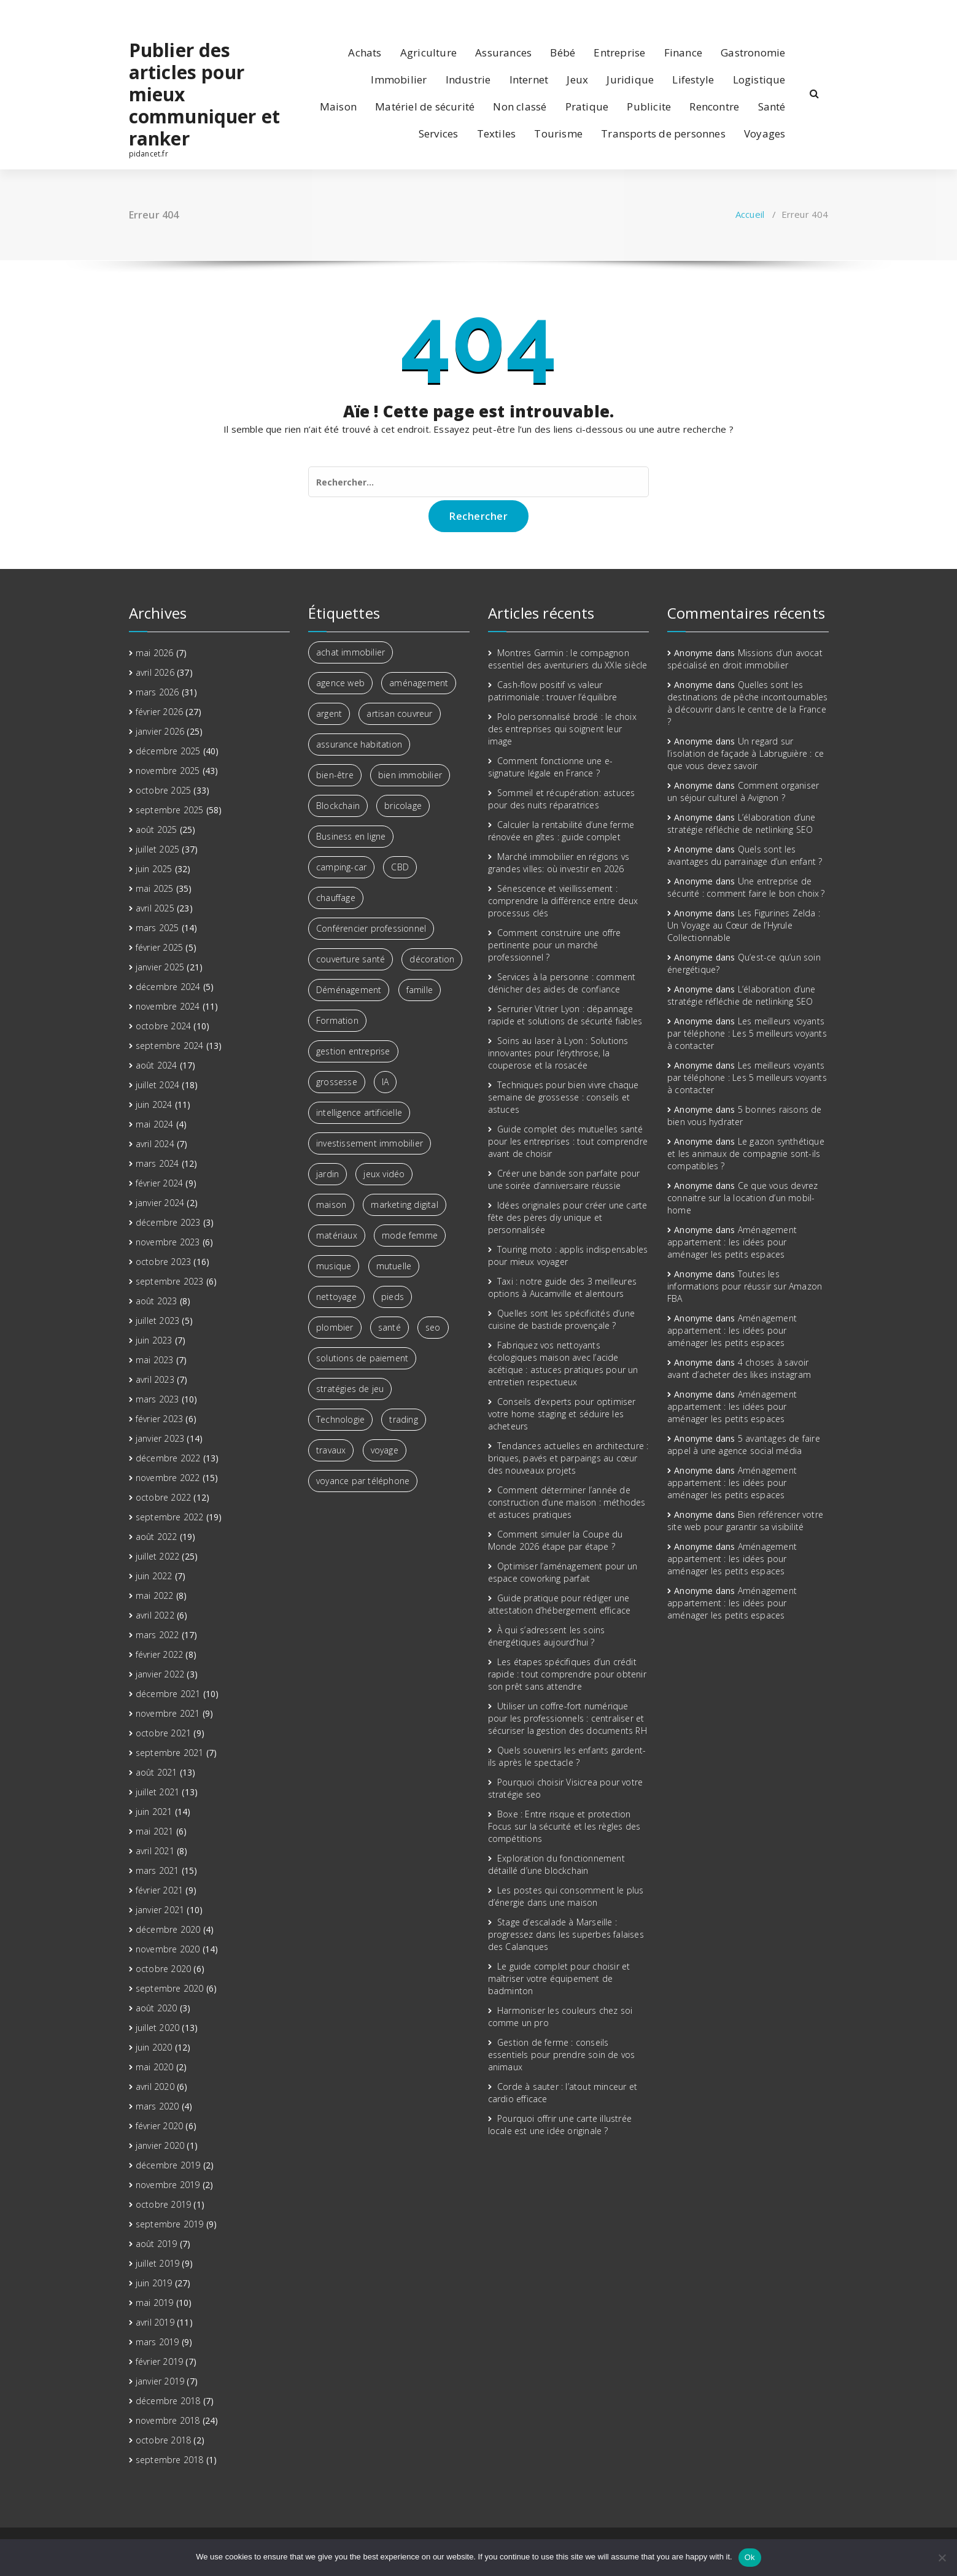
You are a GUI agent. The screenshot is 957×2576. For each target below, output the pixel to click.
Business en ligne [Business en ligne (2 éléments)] (351, 836)
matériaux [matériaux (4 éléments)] (336, 1235)
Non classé (519, 106)
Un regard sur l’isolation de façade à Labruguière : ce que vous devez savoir (745, 753)
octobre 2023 (163, 1261)
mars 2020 (157, 2106)
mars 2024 (157, 1163)
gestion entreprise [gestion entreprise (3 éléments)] (353, 1051)
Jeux (577, 79)
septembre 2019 (170, 2224)
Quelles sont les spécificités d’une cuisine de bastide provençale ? (561, 1319)
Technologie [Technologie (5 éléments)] (340, 1419)
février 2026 (159, 711)
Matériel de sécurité (425, 106)
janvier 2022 (160, 1674)
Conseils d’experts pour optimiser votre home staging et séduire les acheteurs (562, 1414)
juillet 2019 (157, 2263)
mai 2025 (155, 888)
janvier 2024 (160, 1203)
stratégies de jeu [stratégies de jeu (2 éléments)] (350, 1388)
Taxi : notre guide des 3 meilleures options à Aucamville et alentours (562, 1287)
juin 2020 (154, 2047)
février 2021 (159, 1890)
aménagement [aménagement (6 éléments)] (418, 683)
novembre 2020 (168, 1949)
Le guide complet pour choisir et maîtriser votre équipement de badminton (559, 1978)
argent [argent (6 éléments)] (329, 713)
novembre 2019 (168, 2185)
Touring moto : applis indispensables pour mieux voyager (568, 1255)
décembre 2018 (168, 2401)
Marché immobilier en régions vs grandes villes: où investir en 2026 (559, 863)
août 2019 (156, 2243)
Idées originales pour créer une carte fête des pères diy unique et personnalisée (568, 1217)
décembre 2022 (168, 1458)
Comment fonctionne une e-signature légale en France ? (550, 767)
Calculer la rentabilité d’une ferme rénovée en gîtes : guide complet (561, 831)
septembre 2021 (170, 1752)
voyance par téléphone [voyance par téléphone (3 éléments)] (362, 1481)
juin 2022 (154, 1576)
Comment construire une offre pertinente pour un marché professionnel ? (554, 945)
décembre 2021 (168, 1694)
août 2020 (156, 2008)
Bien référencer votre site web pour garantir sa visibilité (745, 1521)
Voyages (764, 133)
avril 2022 (155, 1615)
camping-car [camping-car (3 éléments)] (341, 867)
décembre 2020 (168, 1929)
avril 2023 (155, 1379)
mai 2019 (155, 2302)
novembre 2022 (168, 1477)
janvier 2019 (160, 2381)
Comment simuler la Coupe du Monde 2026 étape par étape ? (555, 1540)
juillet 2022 (157, 1556)
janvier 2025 (160, 967)
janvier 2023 (160, 1438)
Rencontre (714, 106)
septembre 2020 (170, 1988)
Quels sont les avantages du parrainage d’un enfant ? (744, 855)
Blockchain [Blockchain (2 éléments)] (338, 805)
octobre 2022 (163, 1497)
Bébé (562, 52)
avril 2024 (155, 1144)
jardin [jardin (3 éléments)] (327, 1174)
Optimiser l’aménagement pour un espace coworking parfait (563, 1572)
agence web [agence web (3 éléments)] (340, 683)
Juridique (630, 79)
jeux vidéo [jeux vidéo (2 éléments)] (384, 1174)
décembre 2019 (168, 2165)
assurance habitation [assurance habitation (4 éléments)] (359, 744)
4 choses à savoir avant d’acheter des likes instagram (739, 1368)
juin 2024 (154, 1104)
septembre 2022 (170, 1517)
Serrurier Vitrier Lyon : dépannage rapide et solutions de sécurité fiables (565, 1015)
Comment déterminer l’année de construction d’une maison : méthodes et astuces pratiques (567, 1502)
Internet (529, 79)
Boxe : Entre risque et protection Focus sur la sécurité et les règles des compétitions (564, 1826)
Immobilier (399, 79)
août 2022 (156, 1536)
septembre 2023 (170, 1281)
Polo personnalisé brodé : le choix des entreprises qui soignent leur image (562, 729)
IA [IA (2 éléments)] (385, 1082)
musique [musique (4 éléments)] (333, 1266)
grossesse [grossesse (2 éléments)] (336, 1082)
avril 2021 (155, 1851)
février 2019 (159, 2361)
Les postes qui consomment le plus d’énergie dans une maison (566, 1896)
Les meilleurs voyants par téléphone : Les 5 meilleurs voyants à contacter (747, 1033)
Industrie (468, 79)
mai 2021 (155, 1831)
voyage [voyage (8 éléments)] (384, 1450)
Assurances (503, 52)
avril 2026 (155, 672)
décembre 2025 (168, 751)
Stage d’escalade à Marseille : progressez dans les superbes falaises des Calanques (566, 1934)
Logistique (759, 79)
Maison (338, 106)
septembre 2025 (170, 810)
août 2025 (156, 829)
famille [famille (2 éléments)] (419, 990)
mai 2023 (155, 1360)
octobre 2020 (163, 1969)
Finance (683, 52)
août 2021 (156, 1772)
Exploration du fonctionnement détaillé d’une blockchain (556, 1864)
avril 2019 (155, 2322)
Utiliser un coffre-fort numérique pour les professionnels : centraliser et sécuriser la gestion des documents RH (567, 1718)
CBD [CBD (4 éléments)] (400, 867)
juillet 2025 (157, 849)
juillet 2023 (157, 1320)
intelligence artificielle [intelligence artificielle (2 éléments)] (359, 1112)
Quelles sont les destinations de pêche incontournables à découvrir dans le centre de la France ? (747, 703)
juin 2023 (154, 1340)
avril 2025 (155, 908)
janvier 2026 (160, 731)
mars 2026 (157, 692)
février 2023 (159, 1419)
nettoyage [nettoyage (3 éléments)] (336, 1296)
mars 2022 (157, 1635)
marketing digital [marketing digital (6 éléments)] (404, 1204)
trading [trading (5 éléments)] (403, 1419)
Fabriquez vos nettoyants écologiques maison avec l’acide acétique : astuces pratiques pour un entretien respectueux (563, 1363)
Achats (364, 52)
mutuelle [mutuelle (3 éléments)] (394, 1266)
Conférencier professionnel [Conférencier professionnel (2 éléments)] (371, 928)
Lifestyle (693, 79)
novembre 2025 (168, 770)
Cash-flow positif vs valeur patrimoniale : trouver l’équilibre (553, 691)
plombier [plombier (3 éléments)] (335, 1327)
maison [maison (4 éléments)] (331, 1204)
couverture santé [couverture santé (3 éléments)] (350, 959)
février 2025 (159, 947)
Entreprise (619, 52)
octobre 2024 (163, 1026)
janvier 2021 (160, 1910)
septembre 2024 (170, 1045)
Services (439, 133)
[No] (942, 2557)
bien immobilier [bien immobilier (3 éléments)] (410, 775)
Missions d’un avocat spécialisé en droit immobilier (745, 659)
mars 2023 (157, 1399)
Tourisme (558, 133)
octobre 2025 (163, 790)
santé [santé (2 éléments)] (389, 1327)
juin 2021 (154, 1811)
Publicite (649, 106)
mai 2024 (155, 1124)
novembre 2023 (168, 1242)
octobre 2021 (163, 1733)
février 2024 (159, 1183)
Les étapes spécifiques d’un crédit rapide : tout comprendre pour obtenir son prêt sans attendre (567, 1674)
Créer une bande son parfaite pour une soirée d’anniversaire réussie (564, 1179)
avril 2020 (155, 2086)
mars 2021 (157, 1870)
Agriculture (428, 52)
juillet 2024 (157, 1085)
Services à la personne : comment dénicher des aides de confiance (562, 983)
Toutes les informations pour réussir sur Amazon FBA (744, 1286)
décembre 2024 (168, 986)
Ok (750, 2557)
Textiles (496, 133)
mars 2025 (157, 928)
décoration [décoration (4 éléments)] (431, 959)
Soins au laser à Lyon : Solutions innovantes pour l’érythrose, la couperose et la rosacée (558, 1053)
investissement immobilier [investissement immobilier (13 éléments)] (369, 1143)
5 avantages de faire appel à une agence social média (743, 1444)
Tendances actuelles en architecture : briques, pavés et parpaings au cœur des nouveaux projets (568, 1458)
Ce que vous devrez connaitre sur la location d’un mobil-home (742, 1198)
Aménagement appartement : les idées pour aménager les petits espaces (732, 1242)
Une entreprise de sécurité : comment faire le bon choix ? (745, 887)
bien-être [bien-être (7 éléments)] (335, 775)
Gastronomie (753, 52)
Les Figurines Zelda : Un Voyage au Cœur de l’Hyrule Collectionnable (743, 925)
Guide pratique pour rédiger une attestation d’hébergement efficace (559, 1604)
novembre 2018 (168, 2420)
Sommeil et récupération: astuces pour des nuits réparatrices (561, 799)
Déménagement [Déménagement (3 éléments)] (348, 990)
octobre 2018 (163, 2440)
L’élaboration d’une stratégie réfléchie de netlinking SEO (741, 823)
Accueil (749, 214)
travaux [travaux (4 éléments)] (331, 1450)
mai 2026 (155, 653)
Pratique (587, 106)
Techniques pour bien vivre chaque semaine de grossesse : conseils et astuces (563, 1097)
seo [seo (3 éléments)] (433, 1327)
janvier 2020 (160, 2145)
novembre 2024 (168, 1006)
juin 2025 (154, 869)
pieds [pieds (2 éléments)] (392, 1296)
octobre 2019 (163, 2204)
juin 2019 (154, 2283)
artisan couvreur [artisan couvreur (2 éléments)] (399, 713)
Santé (772, 106)
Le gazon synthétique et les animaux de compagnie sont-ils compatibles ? (745, 1153)
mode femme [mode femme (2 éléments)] (410, 1235)
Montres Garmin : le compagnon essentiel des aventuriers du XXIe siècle (568, 659)
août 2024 (156, 1065)
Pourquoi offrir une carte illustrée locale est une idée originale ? (560, 2125)
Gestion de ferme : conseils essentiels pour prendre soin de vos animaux (561, 2054)
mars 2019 (157, 2342)
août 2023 (156, 1301)
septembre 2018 (170, 2460)
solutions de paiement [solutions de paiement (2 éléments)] (362, 1358)
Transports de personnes (663, 133)
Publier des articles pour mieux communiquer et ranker (205, 94)
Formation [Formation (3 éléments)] (337, 1020)
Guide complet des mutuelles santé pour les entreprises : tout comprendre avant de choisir (568, 1141)
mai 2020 (155, 2067)
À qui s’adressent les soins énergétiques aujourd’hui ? (546, 1636)
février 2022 (159, 1654)
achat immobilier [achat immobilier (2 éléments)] (350, 652)
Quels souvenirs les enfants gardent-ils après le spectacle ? (567, 1756)
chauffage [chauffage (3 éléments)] (335, 897)
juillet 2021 (157, 1792)
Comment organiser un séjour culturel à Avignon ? (743, 791)
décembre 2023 (168, 1222)
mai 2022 (155, 1595)
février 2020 (159, 2126)
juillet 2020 (157, 2027)
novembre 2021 (168, 1713)
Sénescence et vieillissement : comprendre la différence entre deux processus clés (563, 901)
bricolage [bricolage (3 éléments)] (403, 805)
